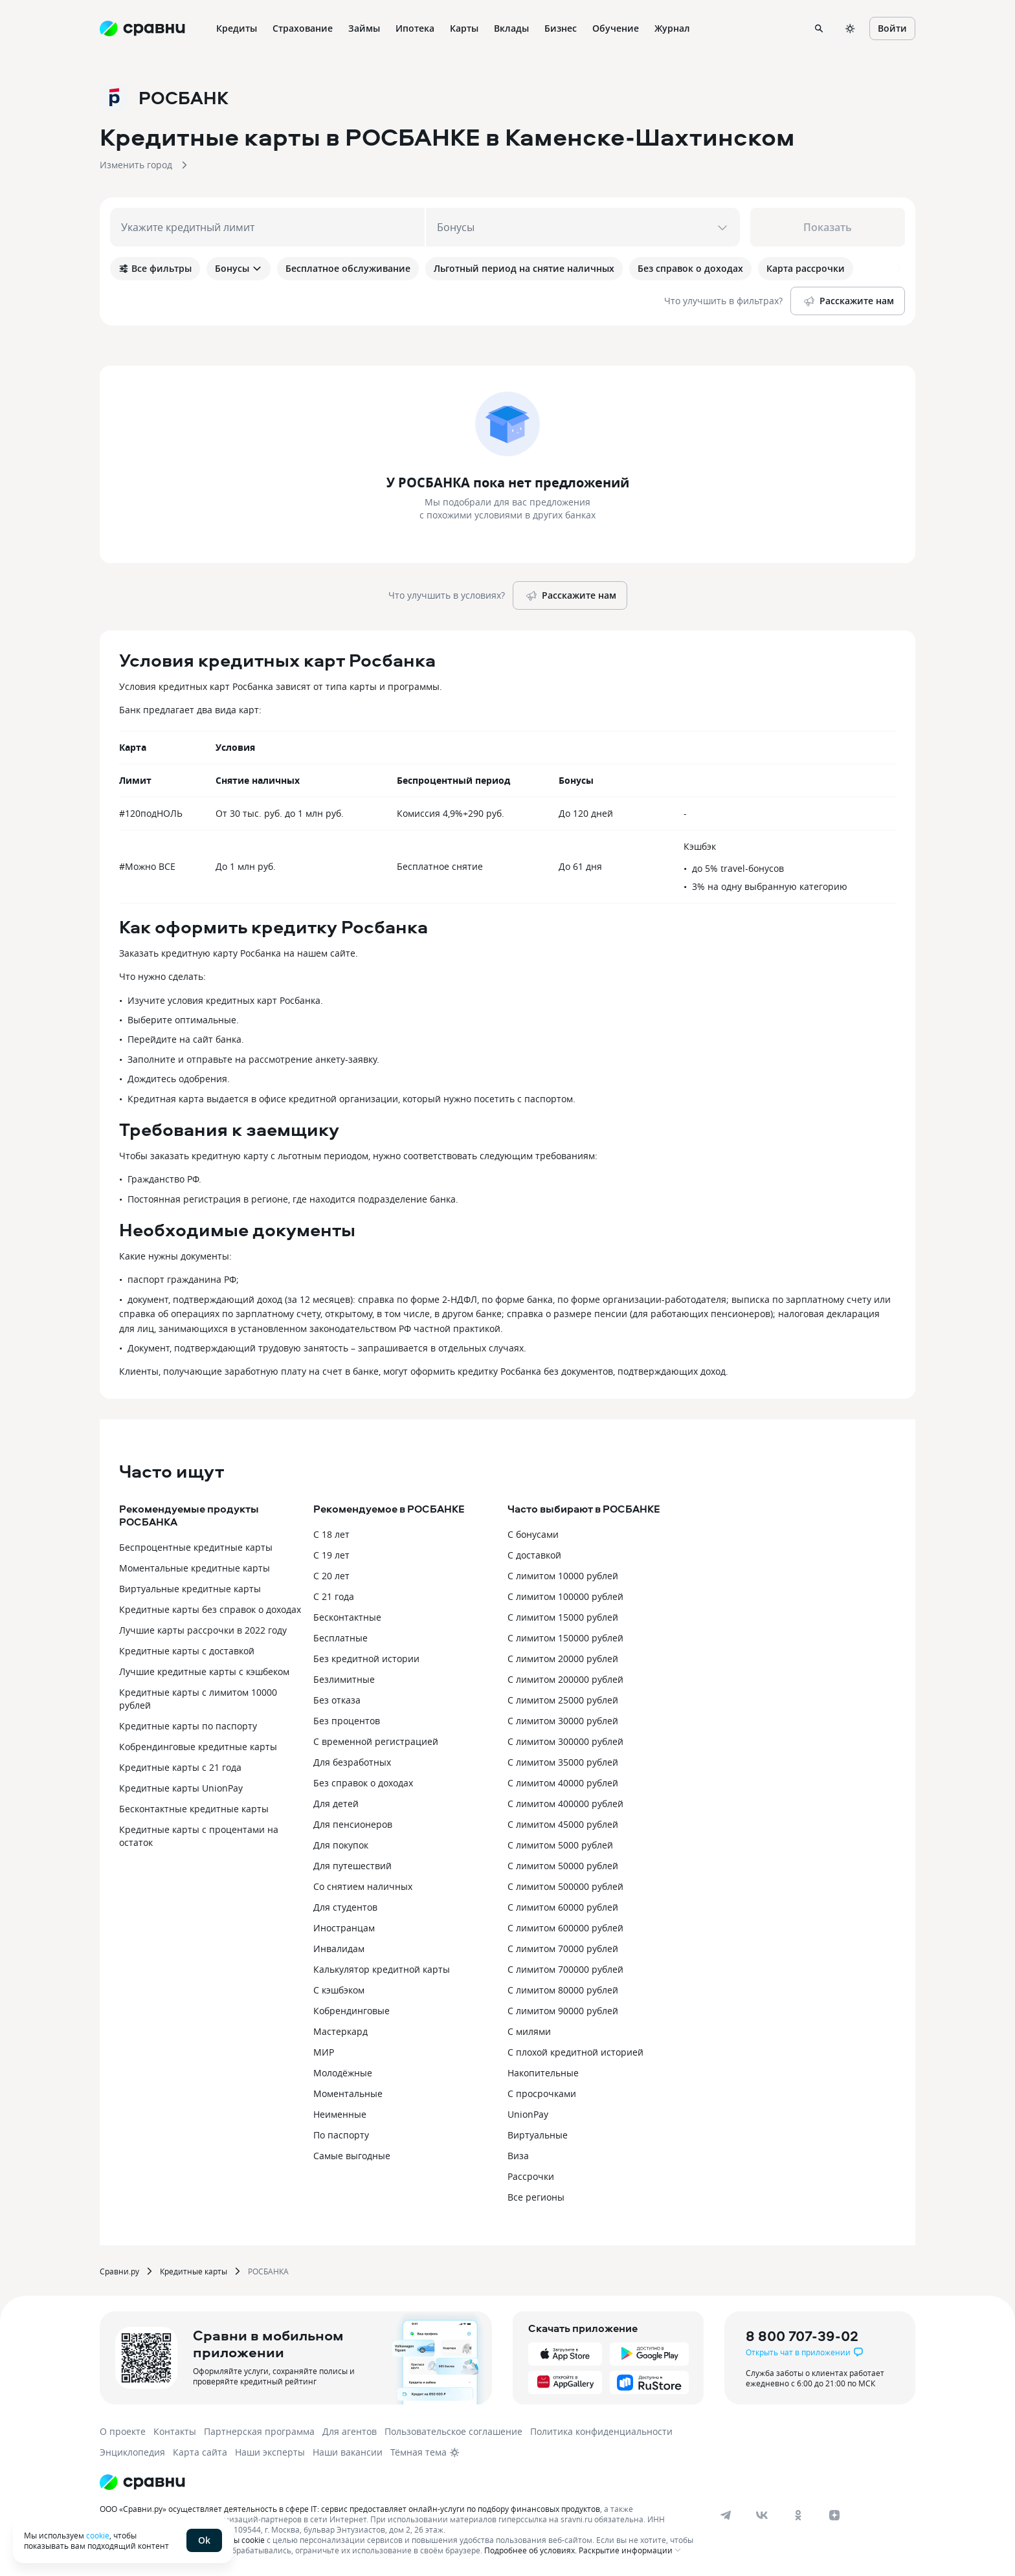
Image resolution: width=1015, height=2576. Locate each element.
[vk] (761, 2515)
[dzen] (834, 2515)
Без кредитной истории (366, 1658)
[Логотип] (142, 2482)
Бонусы (238, 268)
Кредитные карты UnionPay (181, 1788)
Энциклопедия (132, 2452)
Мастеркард (340, 2031)
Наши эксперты (270, 2452)
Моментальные (348, 2093)
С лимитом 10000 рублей (563, 1576)
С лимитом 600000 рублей (565, 1928)
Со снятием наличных (362, 1886)
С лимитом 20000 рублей (563, 1658)
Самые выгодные (351, 2155)
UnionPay (528, 2114)
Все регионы (536, 2197)
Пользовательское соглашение (453, 2431)
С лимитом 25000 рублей (563, 1700)
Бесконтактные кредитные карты (194, 1809)
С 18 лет (331, 1534)
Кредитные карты (193, 2271)
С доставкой (534, 1555)
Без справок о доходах (363, 1783)
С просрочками (542, 2093)
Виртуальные (538, 2135)
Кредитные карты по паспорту (188, 1726)
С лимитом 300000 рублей (565, 1741)
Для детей (336, 1803)
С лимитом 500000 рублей (565, 1886)
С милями (529, 2031)
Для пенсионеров (352, 1824)
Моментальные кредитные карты (194, 1568)
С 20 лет (331, 1576)
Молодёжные (342, 2073)
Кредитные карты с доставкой (186, 1651)
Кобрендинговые (351, 2010)
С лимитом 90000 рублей (563, 2010)
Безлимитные (344, 1679)
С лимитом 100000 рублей (565, 1596)
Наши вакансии (348, 2452)
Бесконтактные (347, 1617)
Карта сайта (200, 2452)
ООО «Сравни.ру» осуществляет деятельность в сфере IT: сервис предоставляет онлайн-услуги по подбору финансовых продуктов (350, 2509)
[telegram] (725, 2515)
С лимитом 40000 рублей (563, 1783)
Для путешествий (352, 1866)
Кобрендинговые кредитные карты (198, 1746)
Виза (518, 2155)
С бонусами (533, 1534)
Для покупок (340, 1845)
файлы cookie (239, 2540)
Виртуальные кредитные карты (190, 1588)
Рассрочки (531, 2176)
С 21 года (333, 1596)
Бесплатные (340, 1638)
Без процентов (346, 1721)
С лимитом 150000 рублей (565, 1638)
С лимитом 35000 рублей (563, 1762)
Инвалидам (338, 1948)
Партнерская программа (259, 2431)
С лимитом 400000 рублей (565, 1803)
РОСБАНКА (268, 2271)
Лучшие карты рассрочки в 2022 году (203, 1630)
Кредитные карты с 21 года (180, 1767)
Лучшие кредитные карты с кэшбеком (204, 1671)
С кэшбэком (338, 1990)
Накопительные (543, 2073)
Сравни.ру (119, 2271)
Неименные (339, 2114)
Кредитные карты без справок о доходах (210, 1609)
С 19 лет (331, 1555)
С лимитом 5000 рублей (560, 1845)
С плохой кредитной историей (575, 2052)
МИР (323, 2052)
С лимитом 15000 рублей (563, 1617)
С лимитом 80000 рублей (563, 1990)
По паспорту (341, 2135)
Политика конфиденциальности (601, 2431)
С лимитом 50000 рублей (563, 1866)
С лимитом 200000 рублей (565, 1679)
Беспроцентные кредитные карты (196, 1547)
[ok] (798, 2515)
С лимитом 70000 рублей (563, 1948)
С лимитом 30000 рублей (563, 1721)
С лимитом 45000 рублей (563, 1824)
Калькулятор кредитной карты (381, 1969)
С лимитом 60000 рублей (563, 1907)
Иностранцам (344, 1928)
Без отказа (337, 1700)
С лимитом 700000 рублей (565, 1969)
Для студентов (345, 1907)
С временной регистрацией (375, 1741)
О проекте (123, 2431)
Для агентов (349, 2431)
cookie (97, 2535)
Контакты (174, 2431)
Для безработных (352, 1762)
